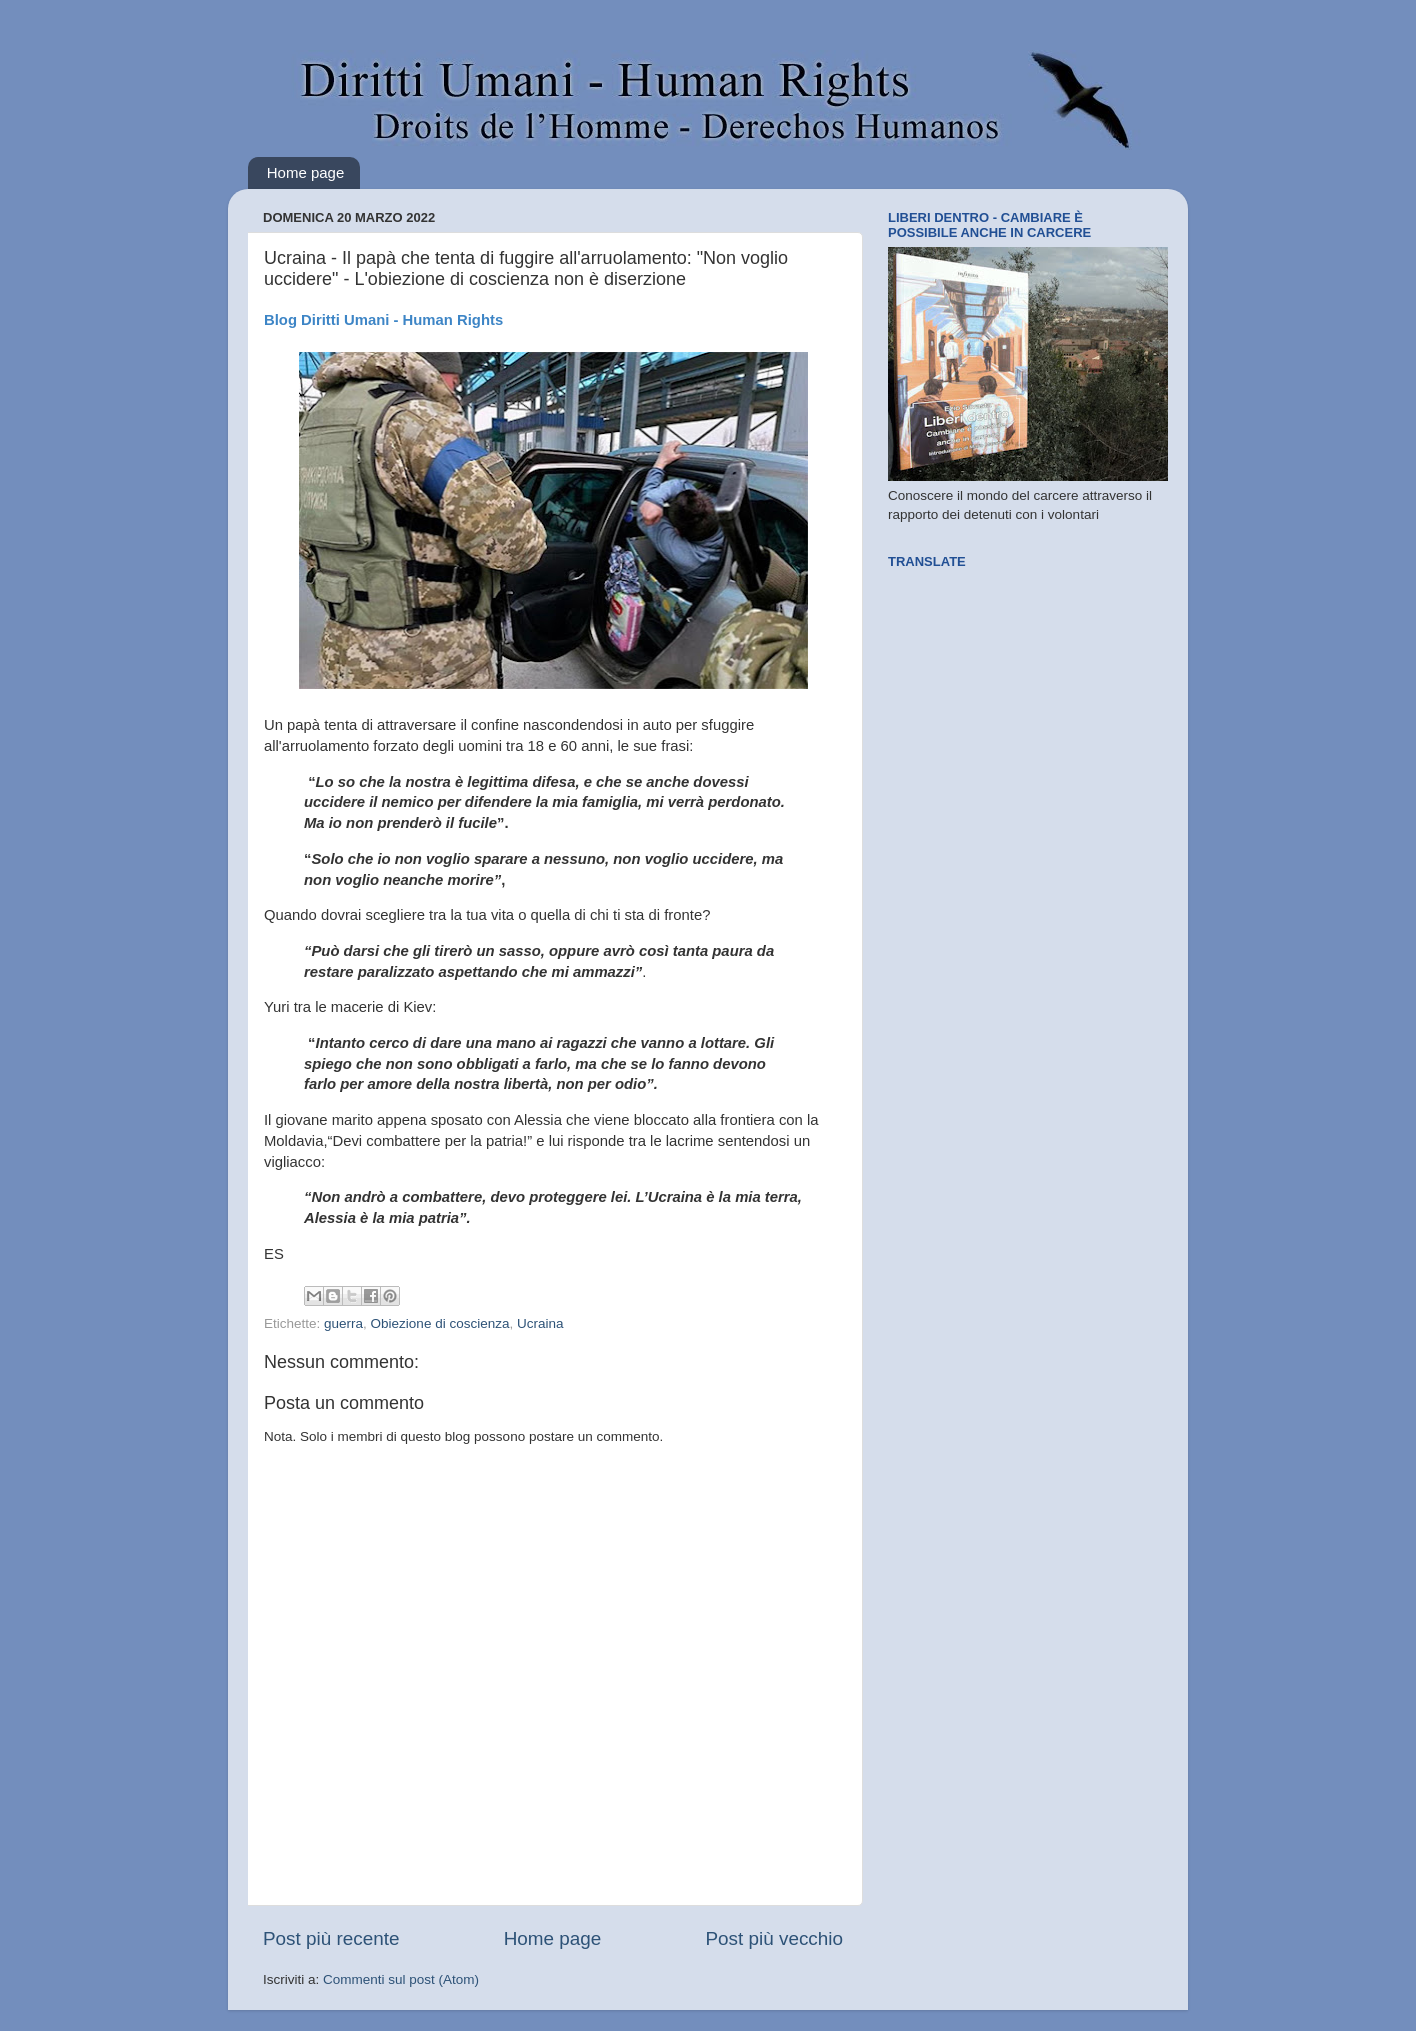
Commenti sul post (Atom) (401, 1979)
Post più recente (331, 1938)
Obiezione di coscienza (440, 1323)
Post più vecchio (774, 1938)
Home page (306, 172)
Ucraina (540, 1323)
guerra (343, 1323)
